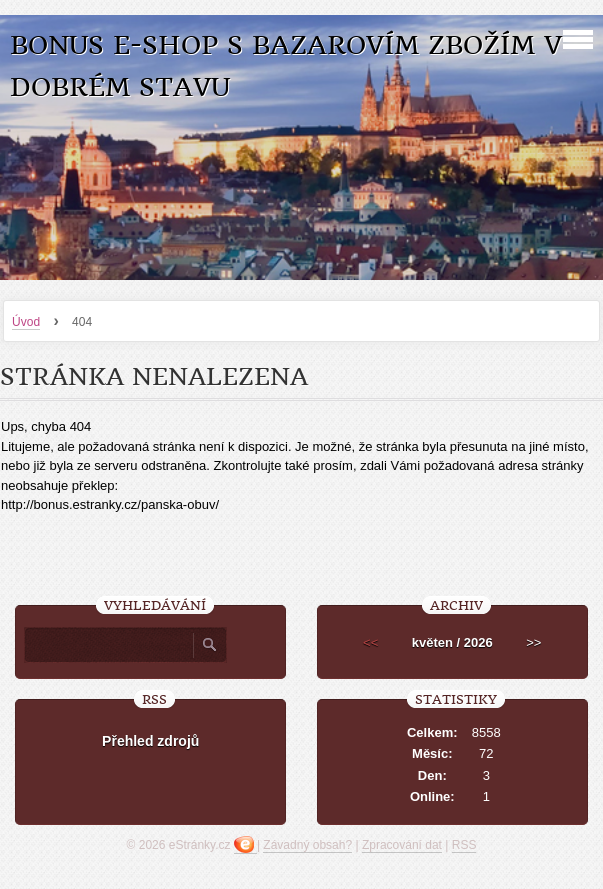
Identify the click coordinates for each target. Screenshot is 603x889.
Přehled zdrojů (150, 741)
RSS (464, 845)
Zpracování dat (402, 845)
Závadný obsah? (307, 845)
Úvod (26, 322)
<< (370, 642)
